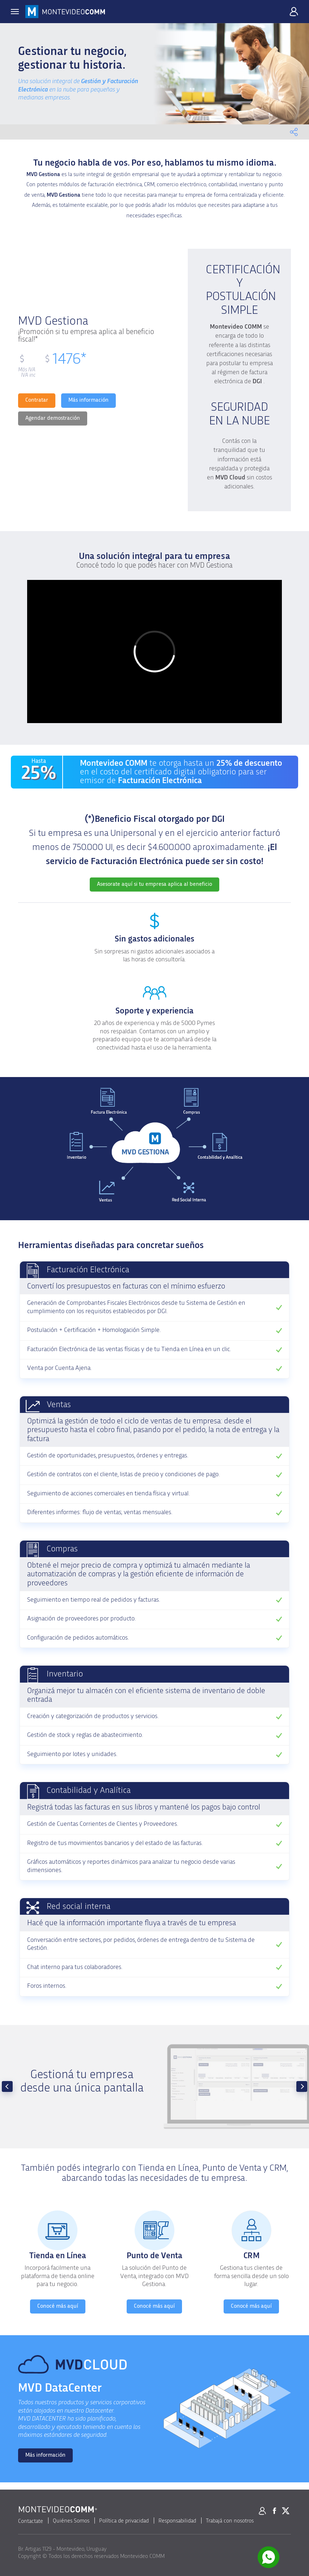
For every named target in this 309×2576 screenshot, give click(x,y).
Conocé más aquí (57, 2306)
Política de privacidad (124, 2521)
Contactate (30, 2521)
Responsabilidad (177, 2521)
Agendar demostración (52, 418)
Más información (88, 400)
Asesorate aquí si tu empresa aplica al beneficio (154, 884)
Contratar (36, 400)
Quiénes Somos (71, 2521)
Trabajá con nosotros (230, 2521)
